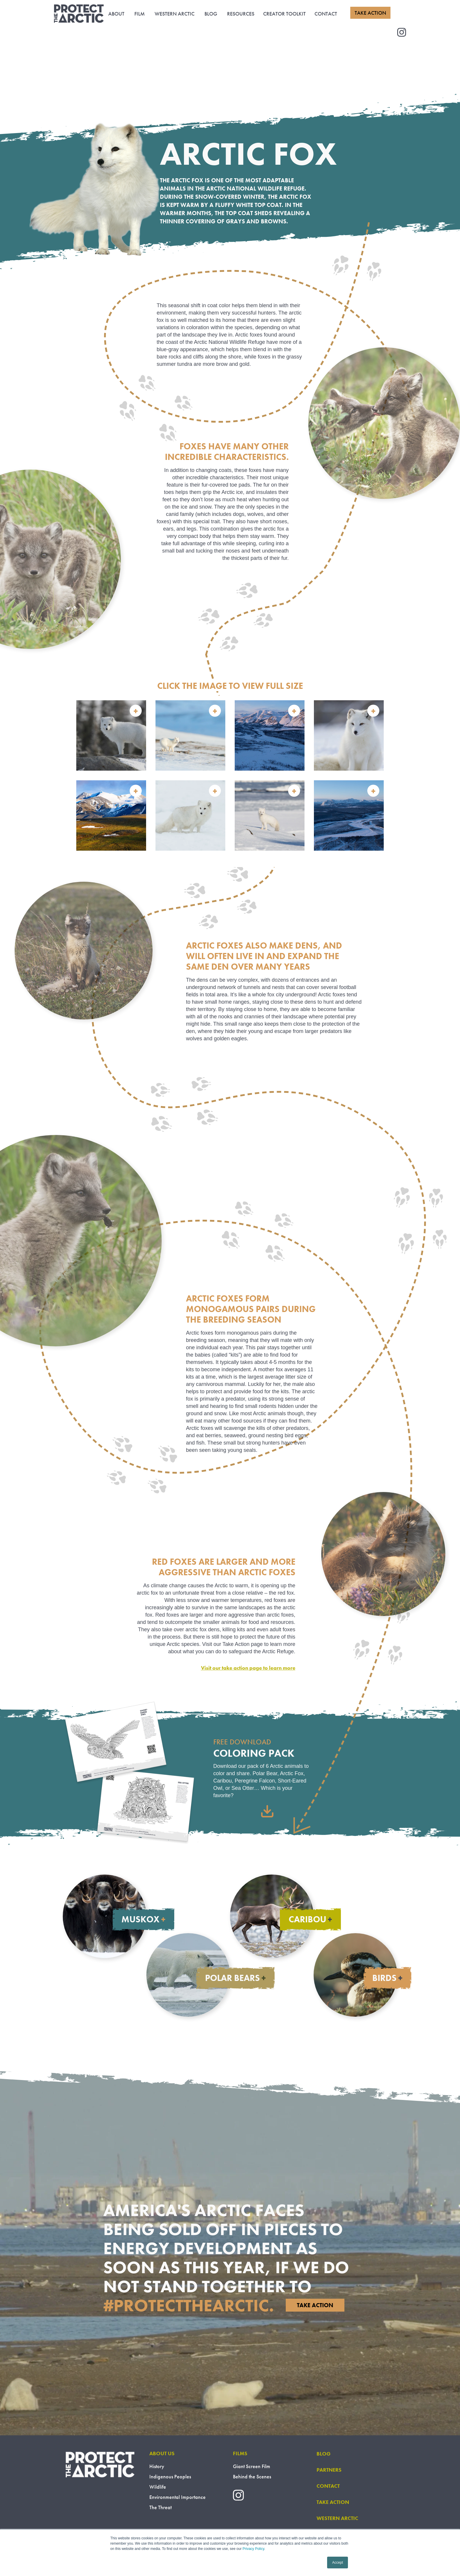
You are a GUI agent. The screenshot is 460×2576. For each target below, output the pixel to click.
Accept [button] (337, 2562)
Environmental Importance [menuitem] (177, 2497)
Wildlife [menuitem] (157, 2486)
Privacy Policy (253, 2549)
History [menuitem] (156, 2466)
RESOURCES (240, 13)
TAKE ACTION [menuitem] (333, 2502)
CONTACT (325, 13)
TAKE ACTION (370, 12)
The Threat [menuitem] (160, 2507)
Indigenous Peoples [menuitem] (170, 2476)
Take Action (315, 2305)
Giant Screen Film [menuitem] (251, 2466)
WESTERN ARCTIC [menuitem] (337, 2518)
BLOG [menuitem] (324, 2453)
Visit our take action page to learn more (248, 1667)
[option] (230, 775)
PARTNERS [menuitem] (329, 2469)
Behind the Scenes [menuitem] (252, 2476)
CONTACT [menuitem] (328, 2485)
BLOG (210, 13)
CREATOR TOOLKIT (284, 13)
